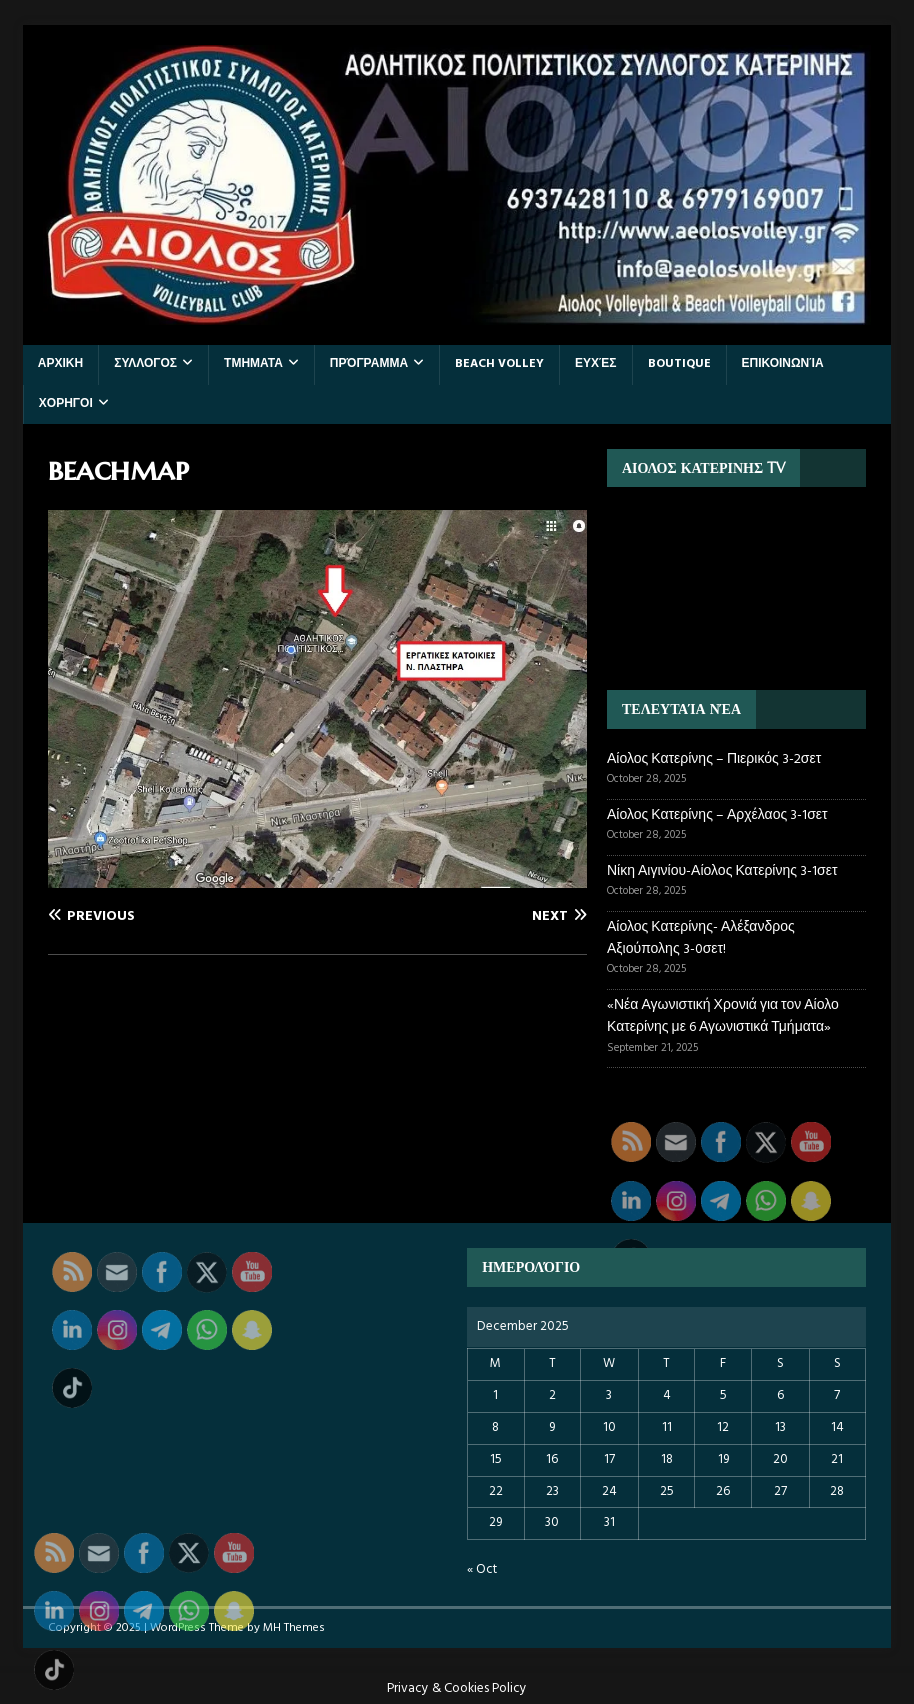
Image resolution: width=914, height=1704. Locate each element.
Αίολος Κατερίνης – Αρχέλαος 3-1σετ (717, 815)
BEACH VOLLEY (499, 364)
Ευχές (595, 364)
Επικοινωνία (783, 364)
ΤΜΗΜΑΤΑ (253, 364)
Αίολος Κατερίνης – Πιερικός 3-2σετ (714, 759)
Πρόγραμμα (369, 364)
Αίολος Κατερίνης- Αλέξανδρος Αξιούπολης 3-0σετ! (701, 938)
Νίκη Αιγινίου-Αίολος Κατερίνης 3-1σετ (722, 871)
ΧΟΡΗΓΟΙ (66, 404)
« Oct (482, 1569)
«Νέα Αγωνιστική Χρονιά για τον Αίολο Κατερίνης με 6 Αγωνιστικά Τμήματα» (723, 1016)
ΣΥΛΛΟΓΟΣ (145, 364)
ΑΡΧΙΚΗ (60, 364)
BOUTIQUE (679, 364)
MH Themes (294, 1628)
